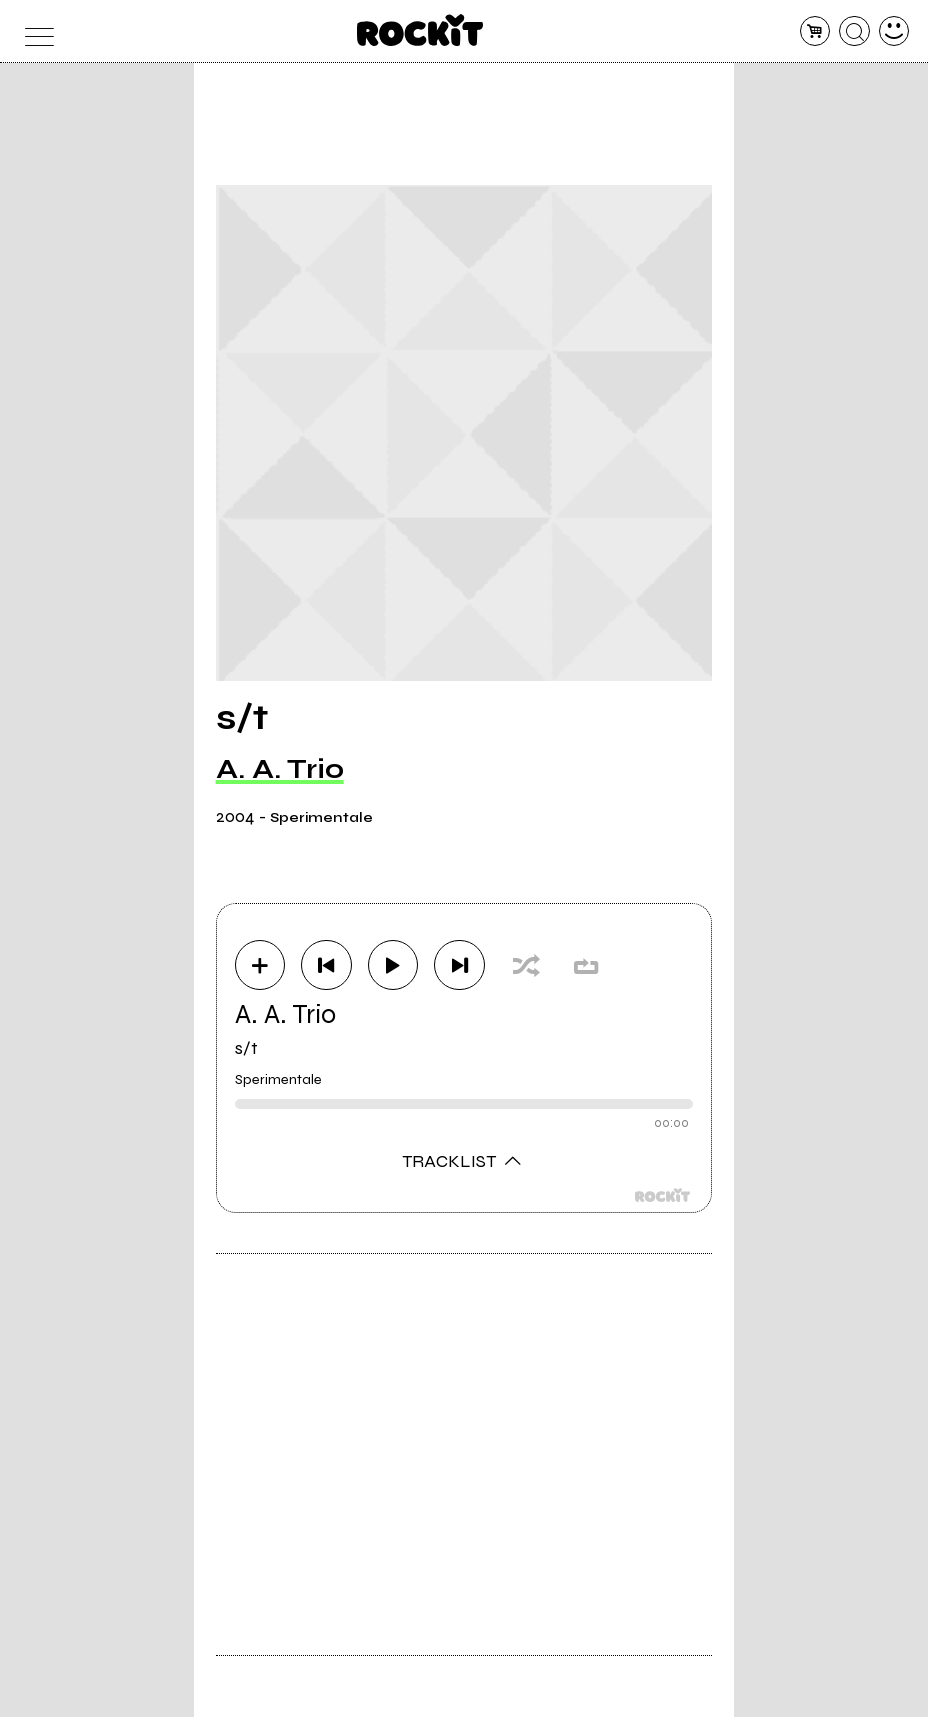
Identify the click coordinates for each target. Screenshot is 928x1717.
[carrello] (815, 31)
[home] (420, 30)
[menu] (34, 31)
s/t (246, 1048)
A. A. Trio (280, 769)
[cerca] (854, 31)
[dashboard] (894, 31)
